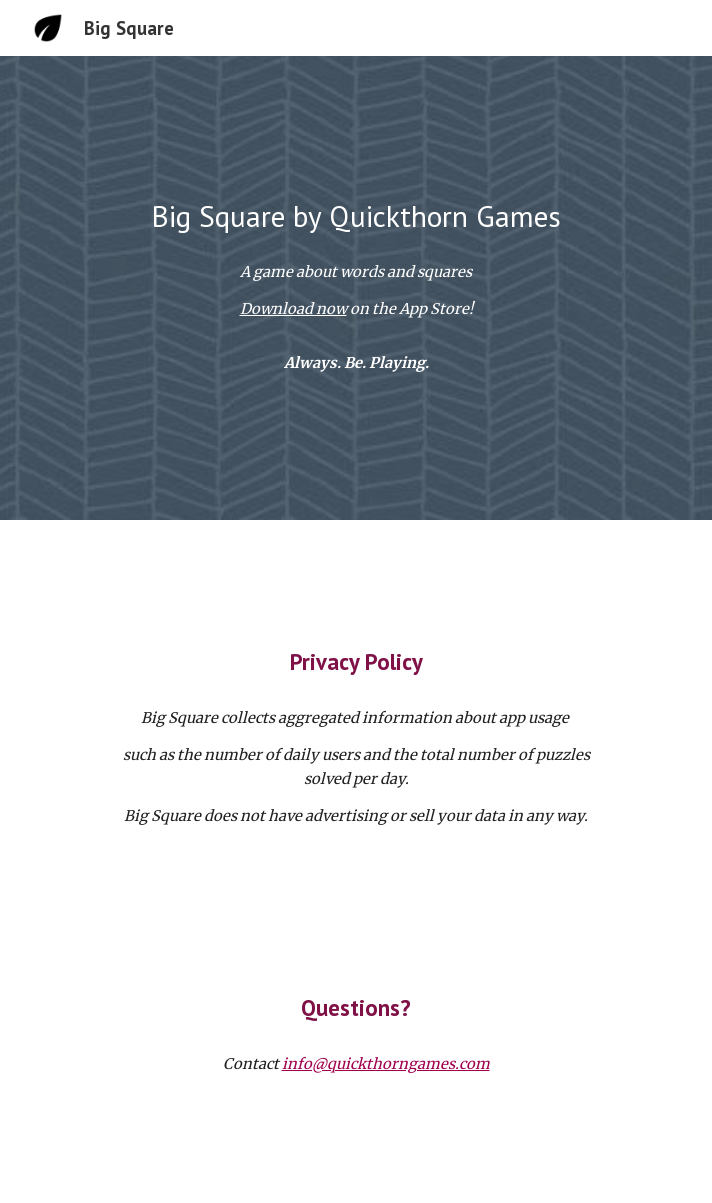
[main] (355, 216)
